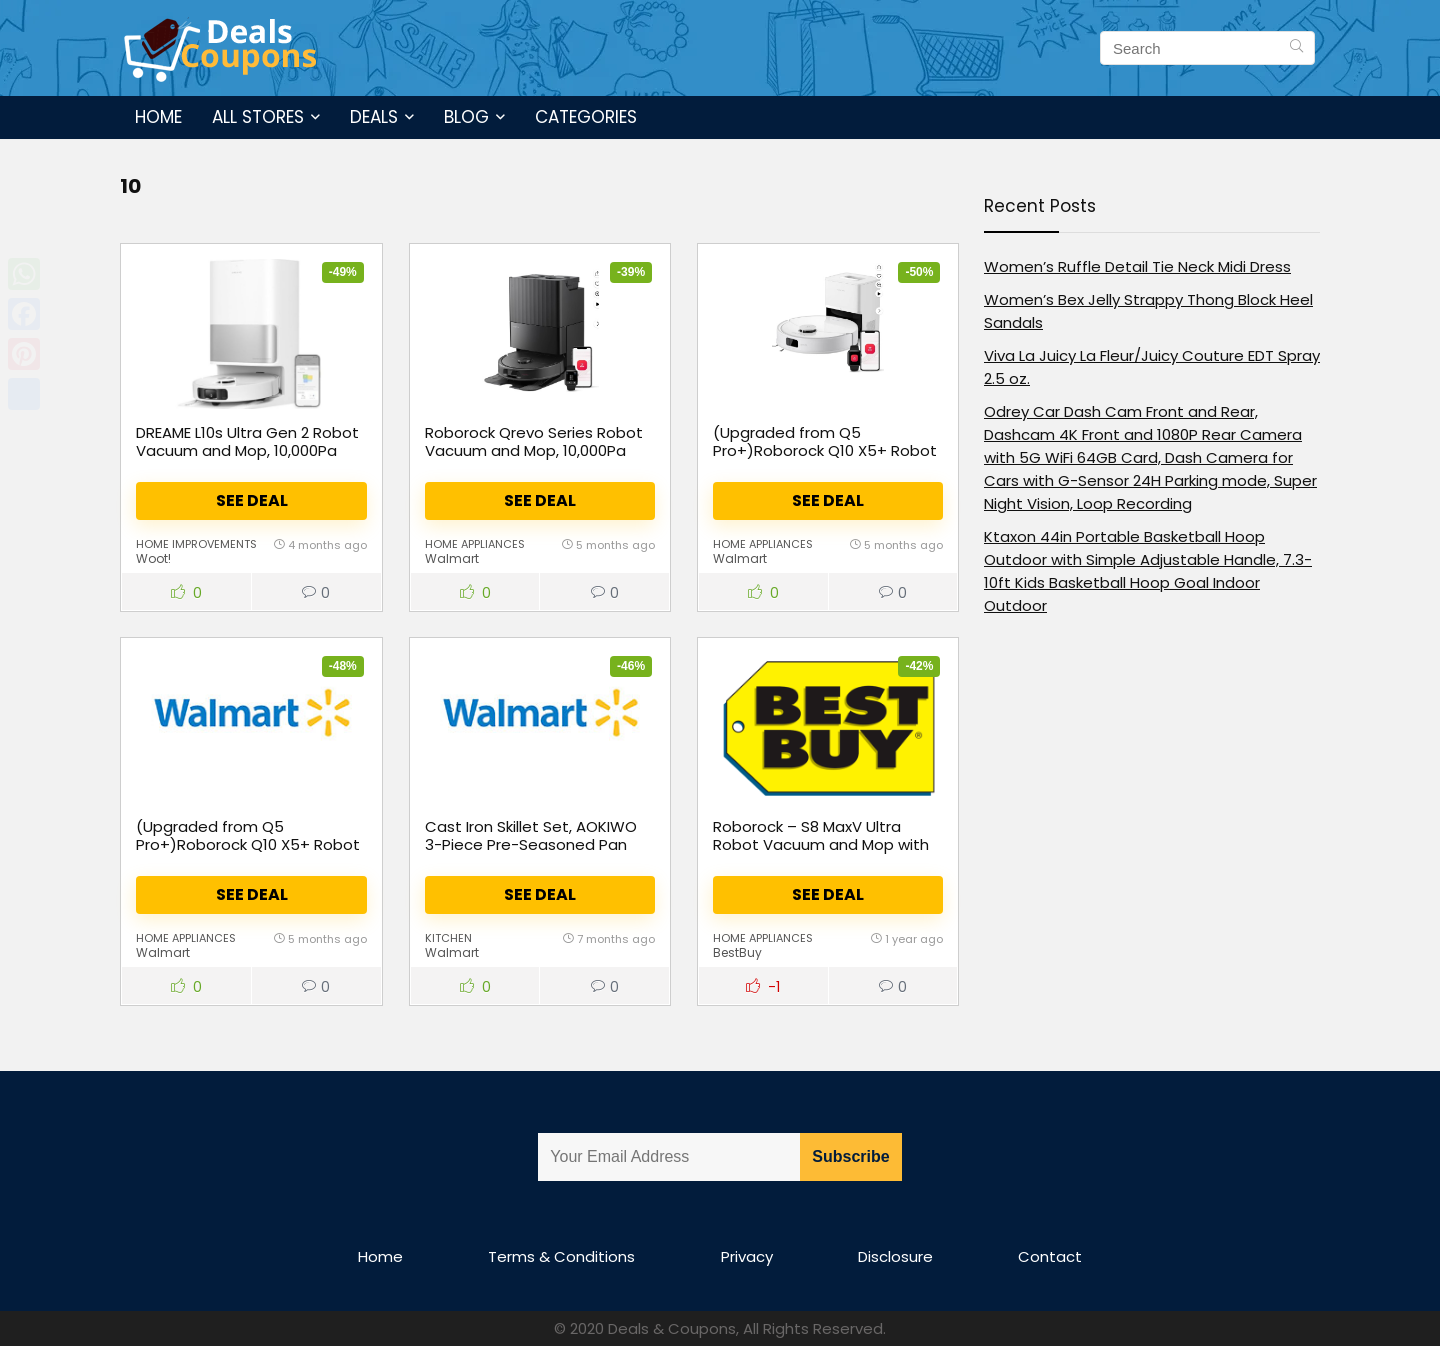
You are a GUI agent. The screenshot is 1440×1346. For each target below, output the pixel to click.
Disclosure (895, 1256)
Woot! (153, 558)
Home (158, 117)
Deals (374, 117)
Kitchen (448, 938)
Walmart (452, 558)
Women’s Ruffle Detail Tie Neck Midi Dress (1137, 266)
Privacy (747, 1256)
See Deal (252, 500)
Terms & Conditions (561, 1256)
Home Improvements (196, 544)
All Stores (258, 117)
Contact (1050, 1256)
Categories (586, 117)
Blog (466, 117)
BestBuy (737, 952)
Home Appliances (475, 544)
